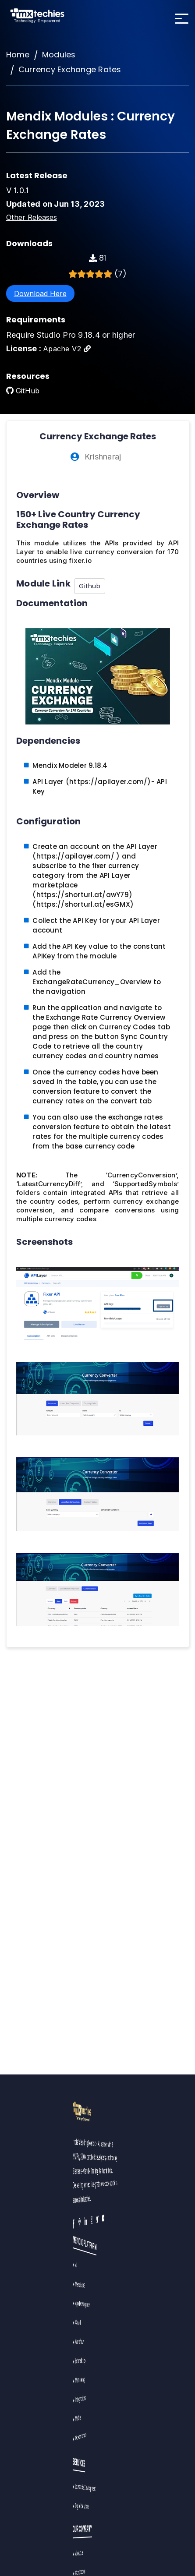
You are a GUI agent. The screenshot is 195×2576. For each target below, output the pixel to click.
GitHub (27, 390)
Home (18, 54)
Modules (59, 54)
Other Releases (31, 217)
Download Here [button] (40, 293)
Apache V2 (67, 348)
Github (89, 586)
